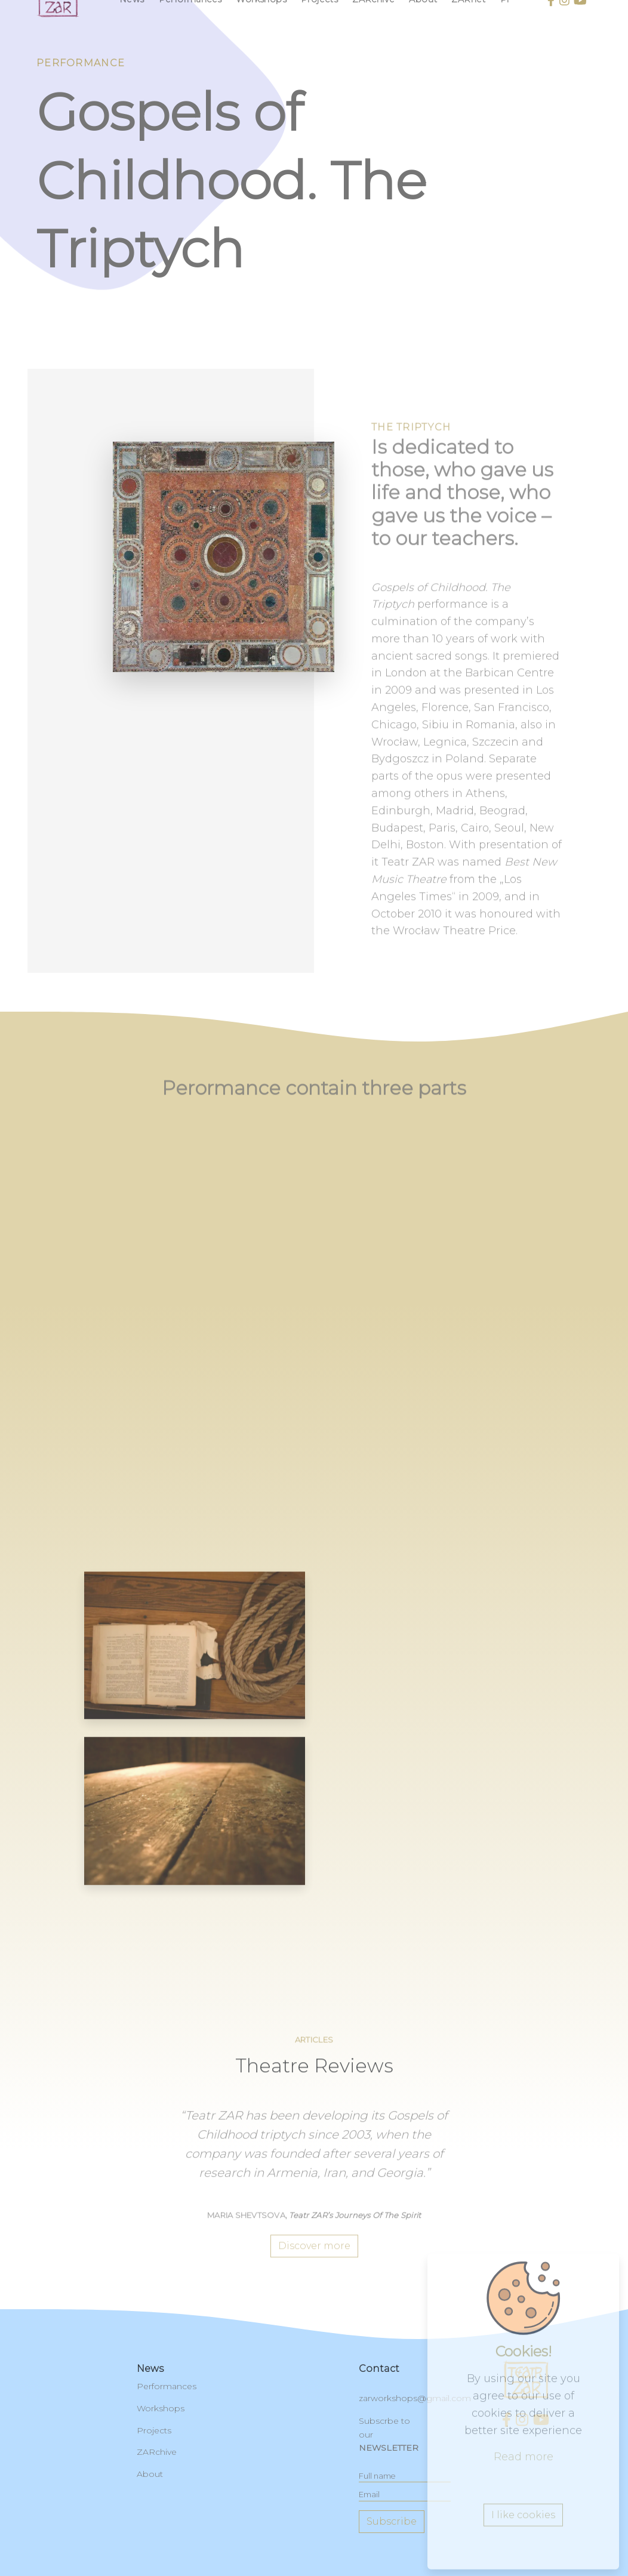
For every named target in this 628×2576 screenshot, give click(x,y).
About (150, 2474)
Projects (154, 2430)
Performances (166, 2386)
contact (379, 2368)
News (150, 2368)
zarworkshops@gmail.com (415, 2398)
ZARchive (157, 2451)
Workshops (160, 2408)
